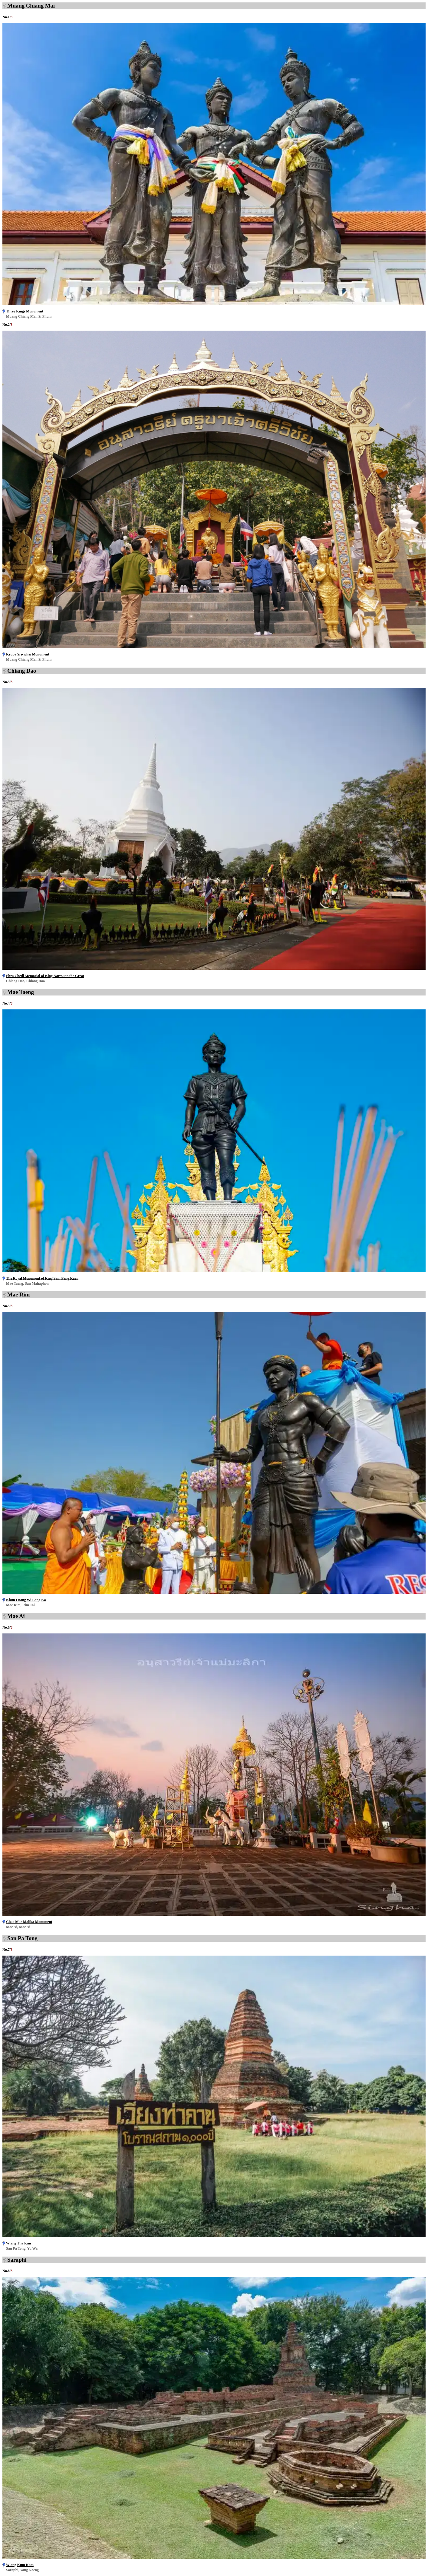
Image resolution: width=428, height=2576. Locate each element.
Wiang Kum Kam (20, 2565)
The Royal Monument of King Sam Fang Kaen (42, 1278)
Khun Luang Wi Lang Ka (26, 1599)
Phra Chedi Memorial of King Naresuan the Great (45, 976)
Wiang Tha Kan (18, 2243)
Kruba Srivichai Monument (27, 654)
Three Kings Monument (24, 311)
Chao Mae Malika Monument (29, 1922)
